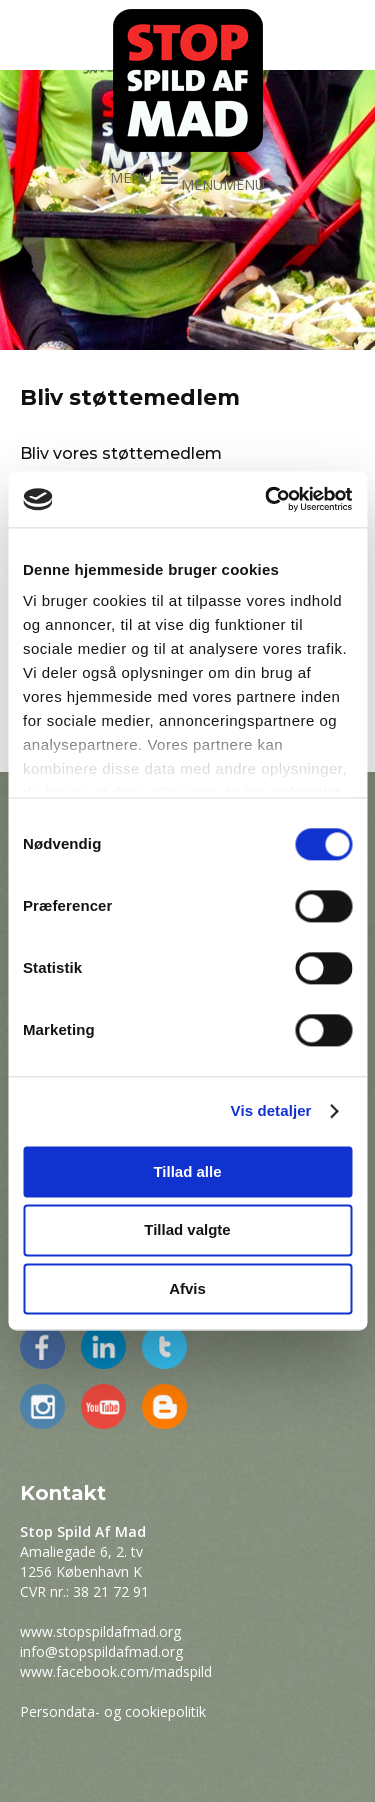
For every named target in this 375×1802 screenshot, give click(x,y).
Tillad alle (187, 1171)
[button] (223, 184)
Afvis (187, 1288)
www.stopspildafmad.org (100, 1631)
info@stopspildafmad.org (101, 1651)
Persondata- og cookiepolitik (113, 1711)
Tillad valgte (187, 1230)
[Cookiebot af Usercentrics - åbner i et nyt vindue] (267, 499)
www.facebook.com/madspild (116, 1671)
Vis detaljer (271, 1110)
